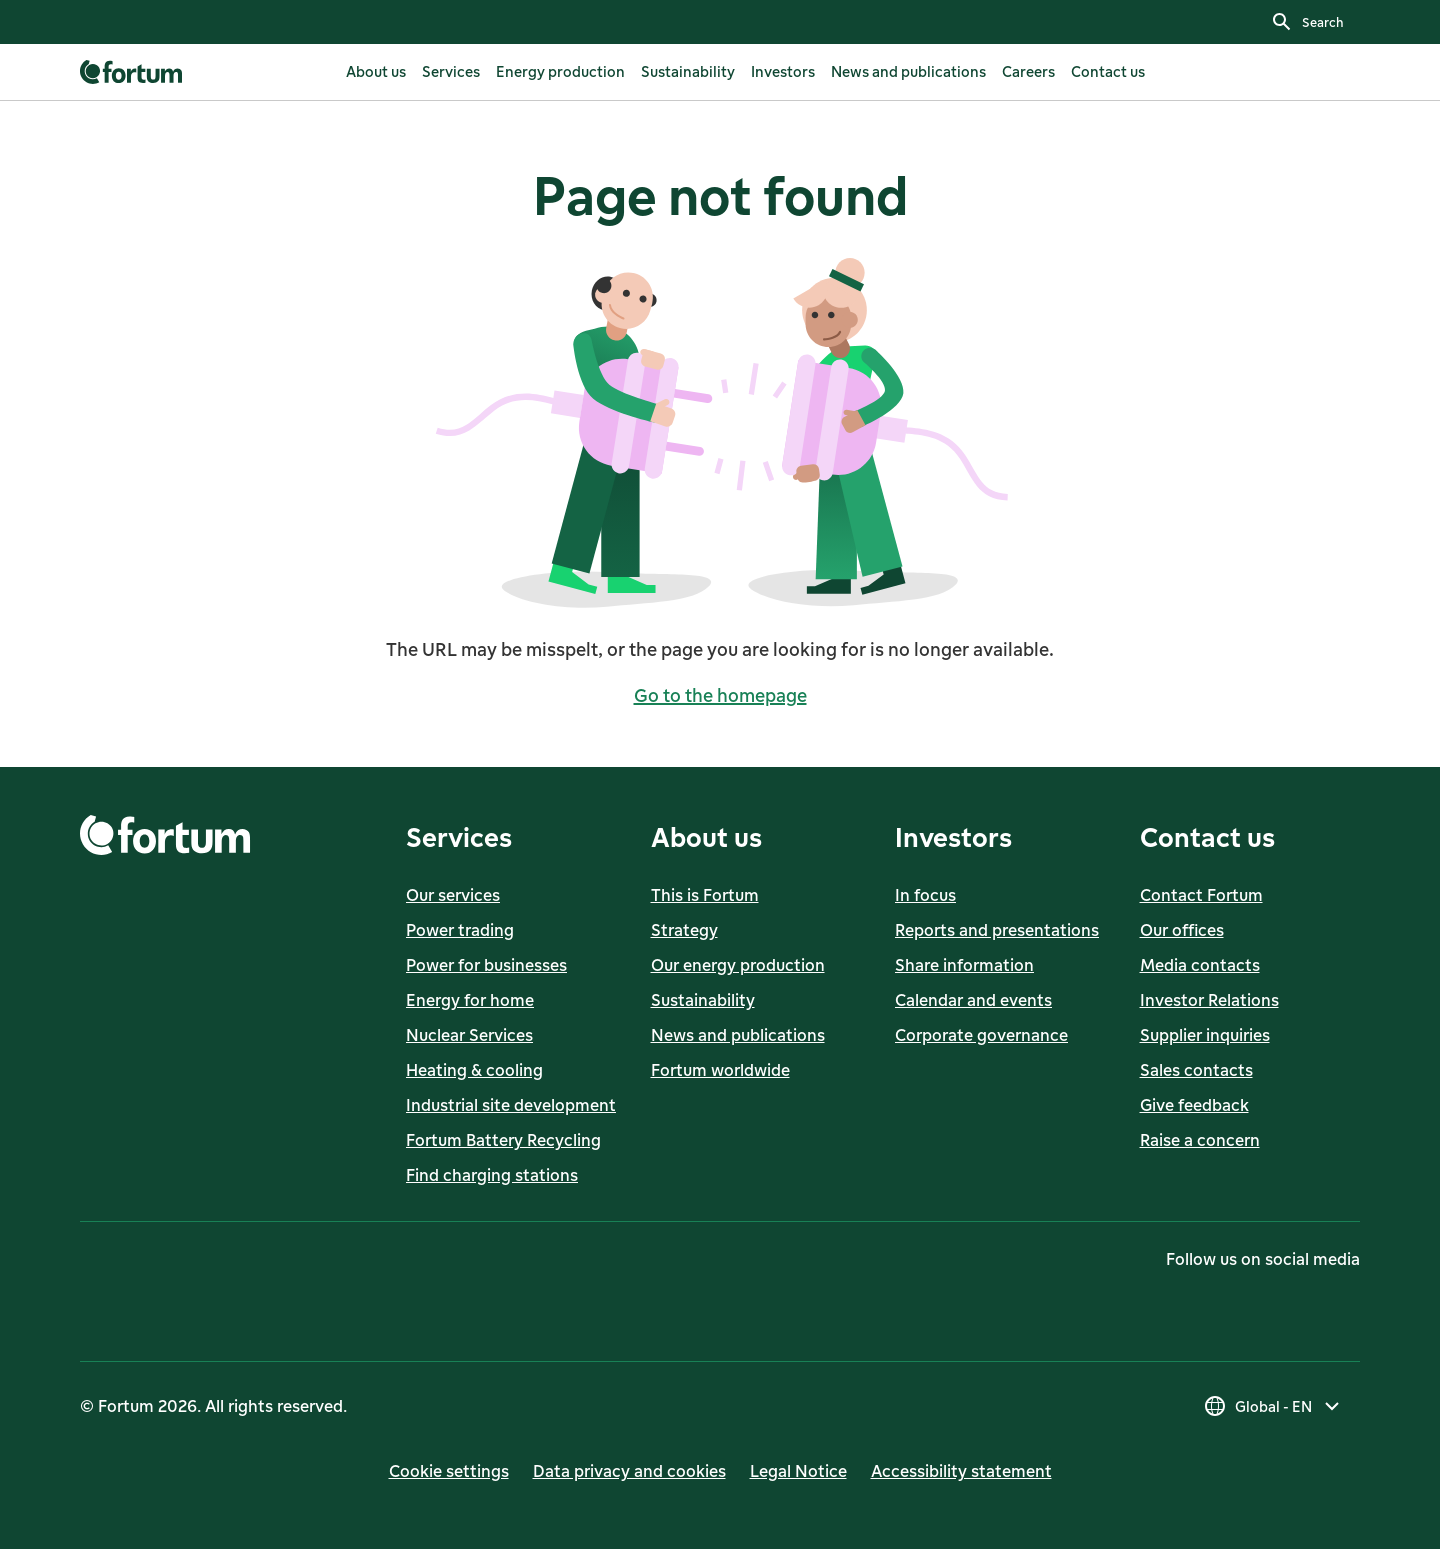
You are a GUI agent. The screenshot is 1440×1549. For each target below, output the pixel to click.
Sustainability (703, 1000)
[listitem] (376, 72)
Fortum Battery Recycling (503, 1140)
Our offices (1182, 930)
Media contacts (1200, 965)
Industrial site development (511, 1105)
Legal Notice (798, 1471)
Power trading (460, 930)
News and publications (738, 1035)
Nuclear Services (469, 1035)
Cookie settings (449, 1471)
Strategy (684, 930)
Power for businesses (486, 965)
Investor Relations (1209, 1000)
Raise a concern (1200, 1140)
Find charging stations (492, 1175)
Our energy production (738, 965)
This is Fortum (705, 895)
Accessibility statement (961, 1471)
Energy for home (470, 1000)
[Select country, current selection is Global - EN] (1273, 1406)
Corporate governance (981, 1035)
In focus (925, 895)
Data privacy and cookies (629, 1471)
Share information (964, 965)
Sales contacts (1196, 1070)
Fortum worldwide (720, 1070)
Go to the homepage (720, 695)
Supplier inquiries (1205, 1035)
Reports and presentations (997, 930)
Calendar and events (973, 1000)
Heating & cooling (474, 1070)
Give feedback (1194, 1105)
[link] (133, 72)
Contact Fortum (1201, 895)
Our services (453, 895)
